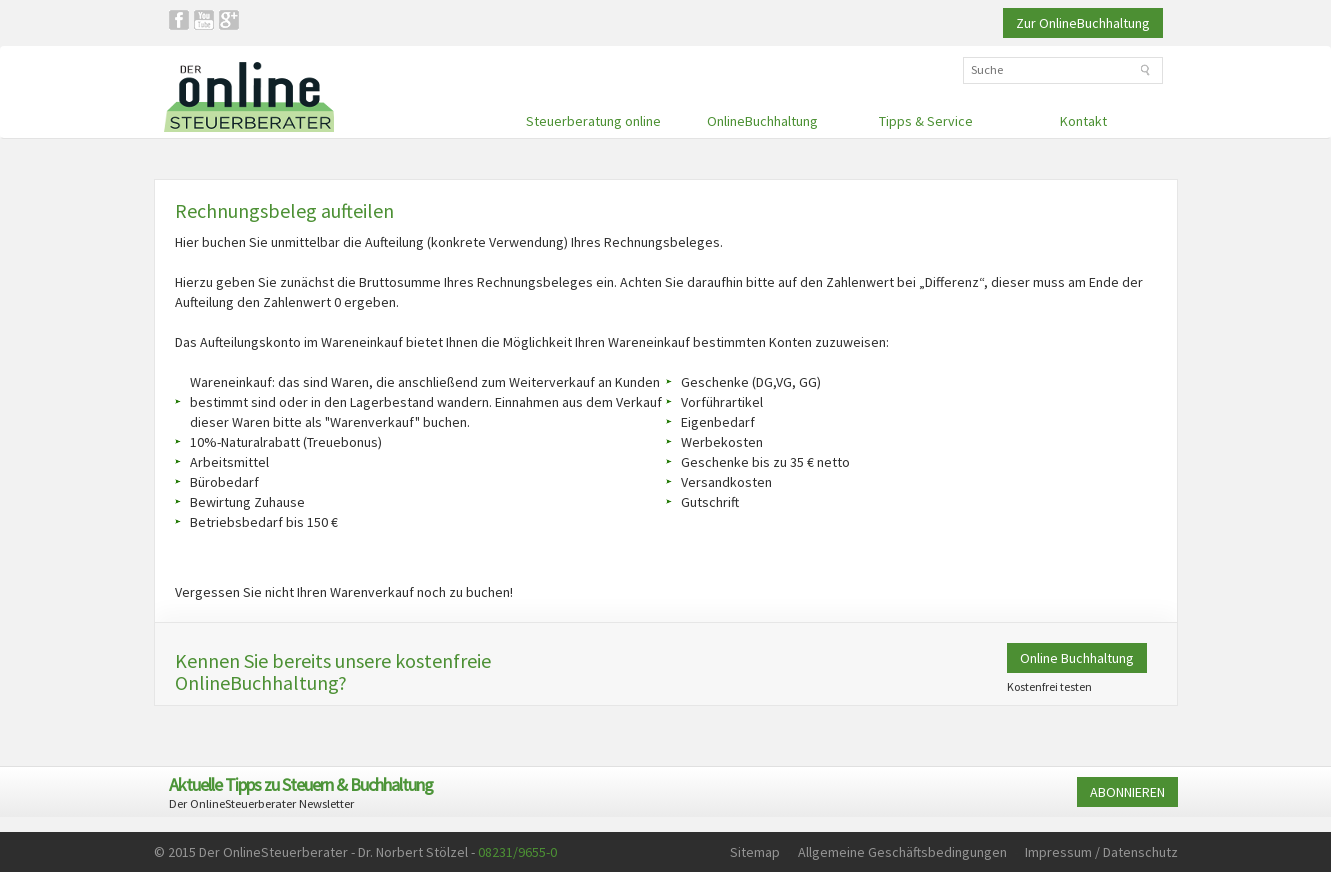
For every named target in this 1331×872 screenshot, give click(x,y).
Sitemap (755, 852)
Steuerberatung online (593, 121)
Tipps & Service (926, 121)
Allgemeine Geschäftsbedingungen (902, 852)
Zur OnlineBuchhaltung (1083, 23)
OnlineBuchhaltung (762, 121)
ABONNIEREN (1127, 792)
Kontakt (1083, 121)
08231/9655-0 (517, 852)
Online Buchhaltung (1077, 658)
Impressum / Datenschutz (1101, 852)
